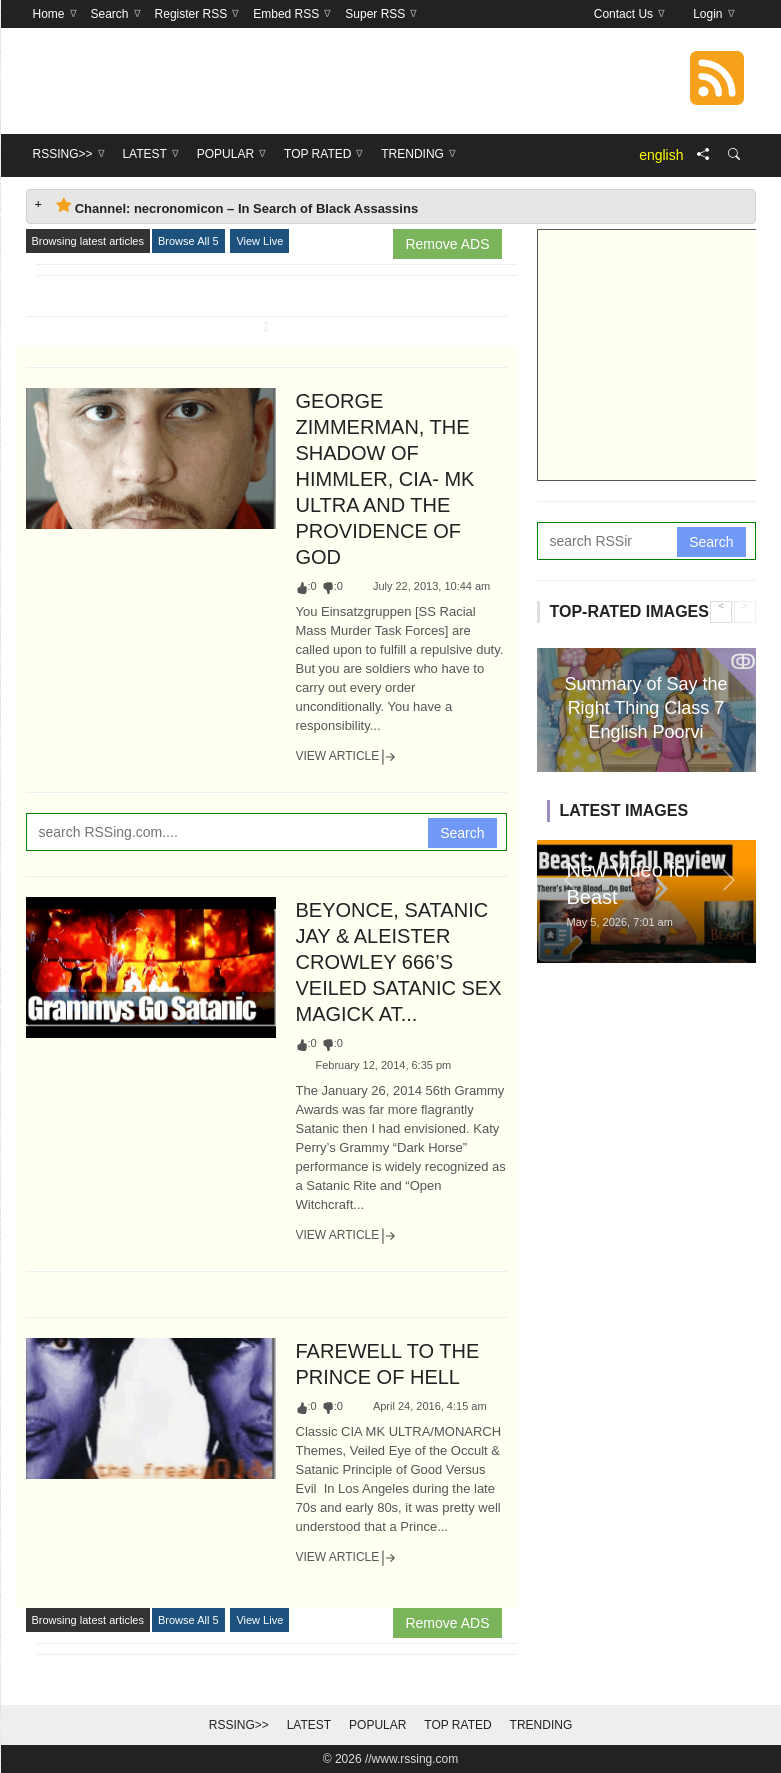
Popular (377, 1725)
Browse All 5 (188, 241)
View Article (347, 757)
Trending (541, 1725)
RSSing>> (239, 1725)
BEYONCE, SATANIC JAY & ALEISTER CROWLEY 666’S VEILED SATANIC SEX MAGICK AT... (399, 962)
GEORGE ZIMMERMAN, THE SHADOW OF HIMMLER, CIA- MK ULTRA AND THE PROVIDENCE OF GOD (385, 479)
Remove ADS (447, 244)
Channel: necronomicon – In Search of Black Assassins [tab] (237, 206)
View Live (259, 241)
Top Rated (457, 1725)
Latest (309, 1725)
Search (462, 833)
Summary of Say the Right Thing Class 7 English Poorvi (645, 708)
